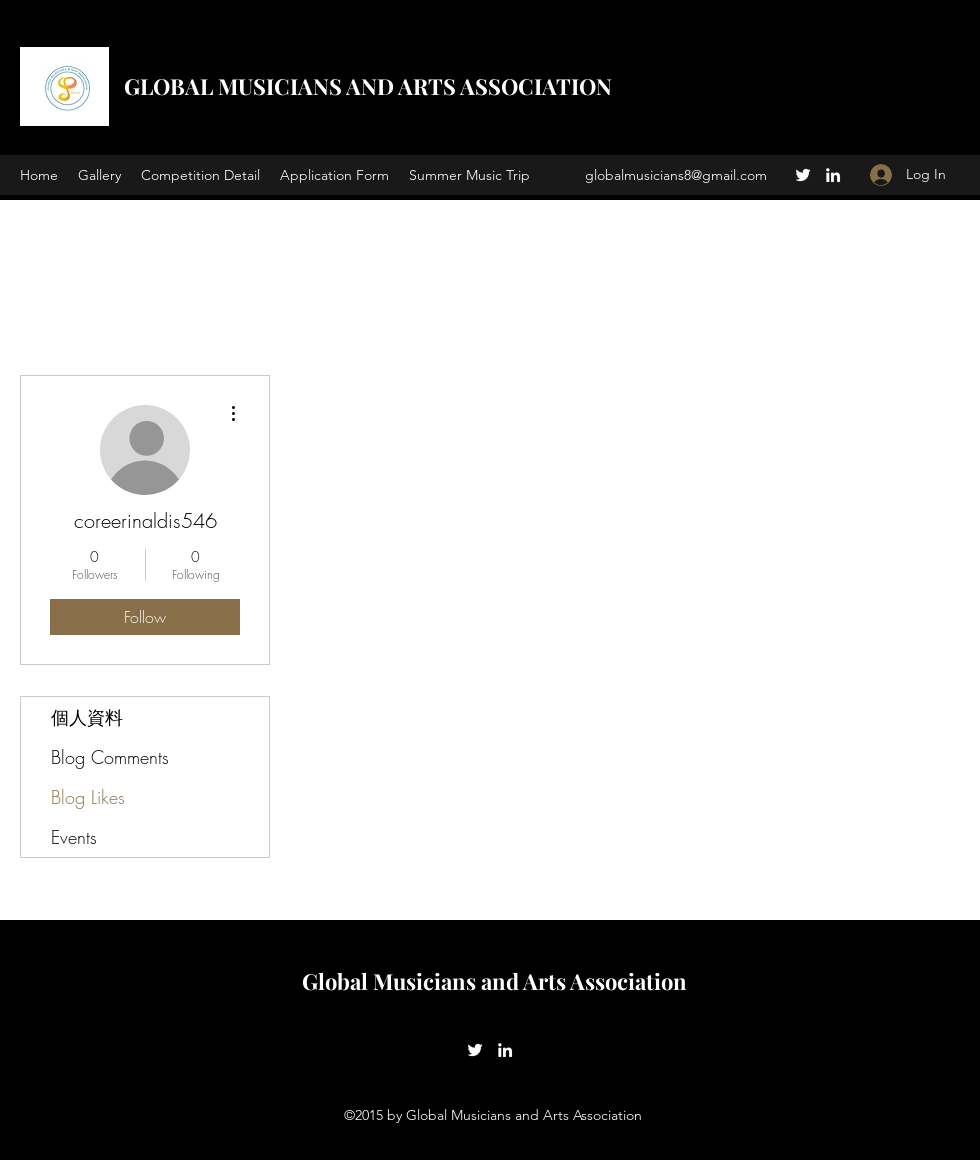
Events (74, 837)
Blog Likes (88, 797)
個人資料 (87, 717)
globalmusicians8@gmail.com (676, 175)
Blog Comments (110, 757)
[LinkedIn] (833, 175)
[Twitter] (803, 175)
